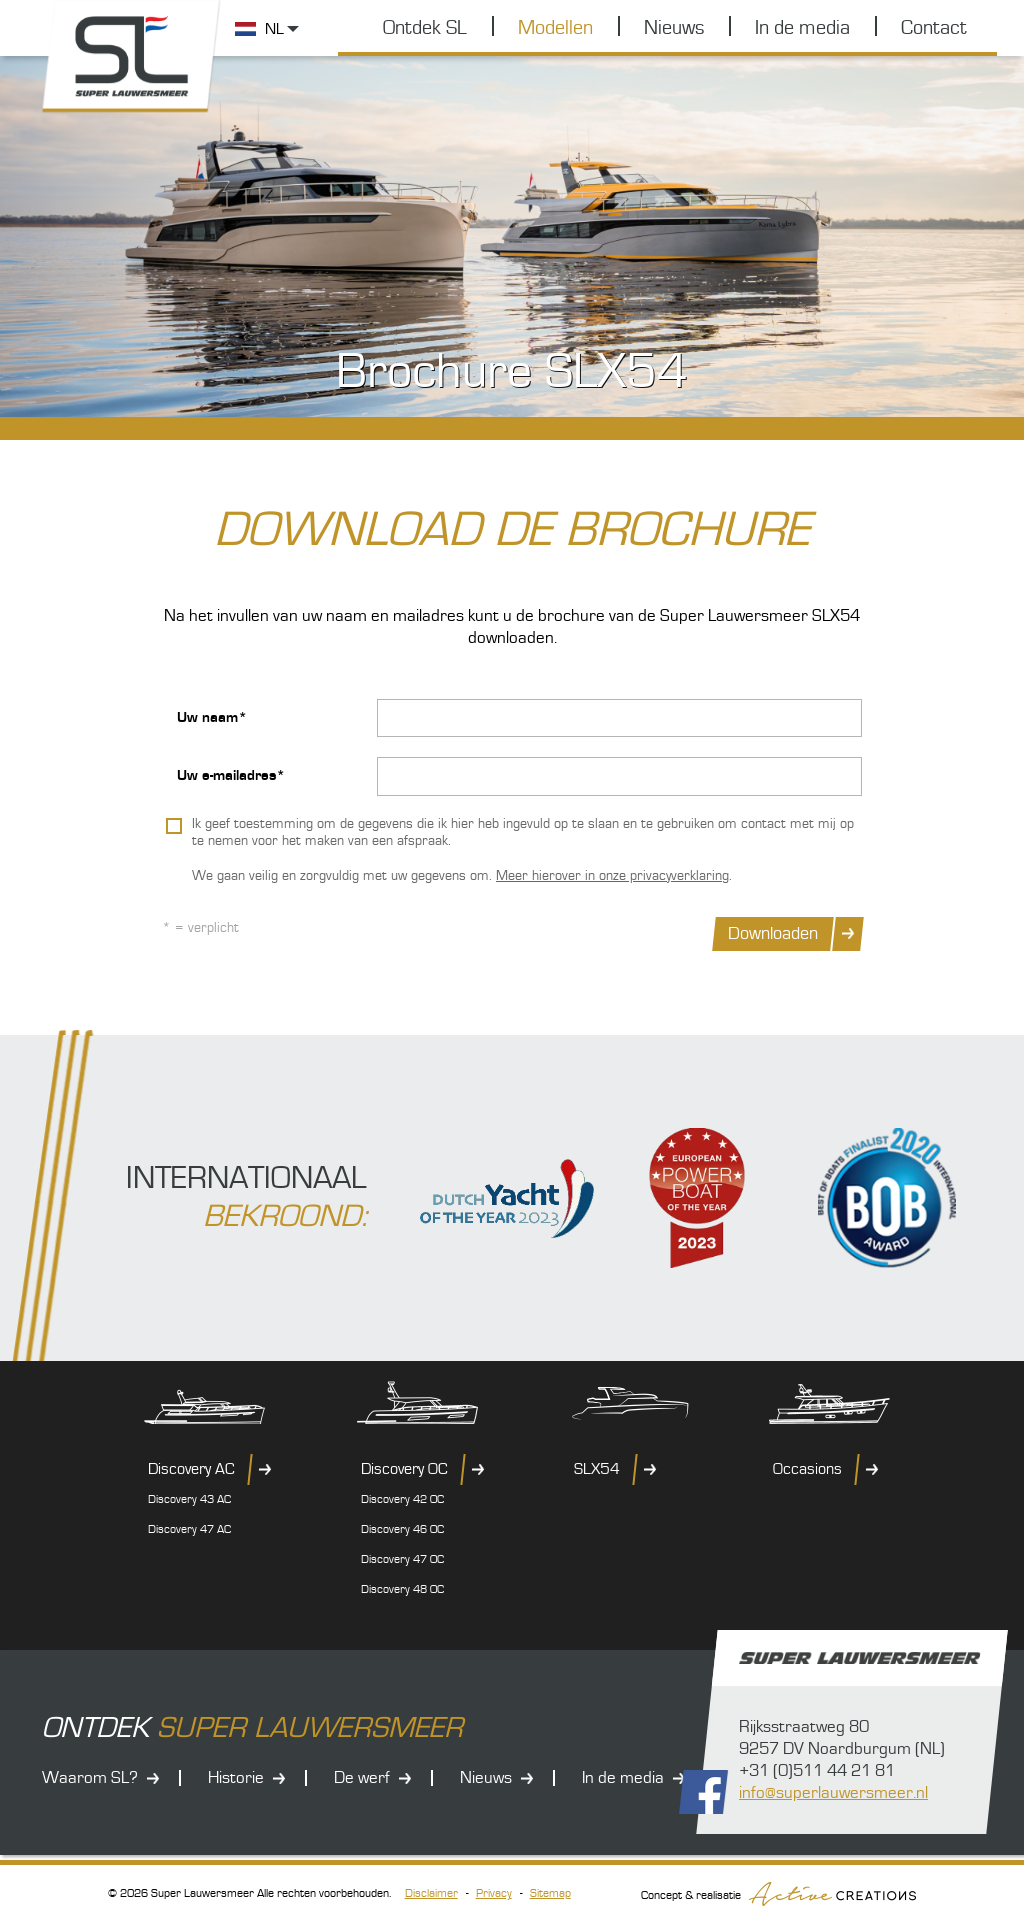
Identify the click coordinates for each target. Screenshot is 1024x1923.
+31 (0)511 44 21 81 (817, 1771)
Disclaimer (431, 1893)
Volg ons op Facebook (703, 1792)
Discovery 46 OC (402, 1529)
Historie (236, 1778)
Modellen (555, 28)
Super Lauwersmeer (132, 56)
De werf (362, 1778)
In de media (802, 28)
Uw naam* (212, 717)
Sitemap (550, 1893)
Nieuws (674, 28)
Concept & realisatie (778, 1894)
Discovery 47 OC (402, 1559)
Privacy (494, 1893)
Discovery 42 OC (402, 1499)
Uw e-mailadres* (231, 775)
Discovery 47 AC (189, 1529)
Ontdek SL (425, 28)
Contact (934, 28)
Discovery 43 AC (189, 1499)
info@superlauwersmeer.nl (833, 1793)
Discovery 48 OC (402, 1589)
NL (274, 29)
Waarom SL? (90, 1778)
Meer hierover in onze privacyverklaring (612, 876)
